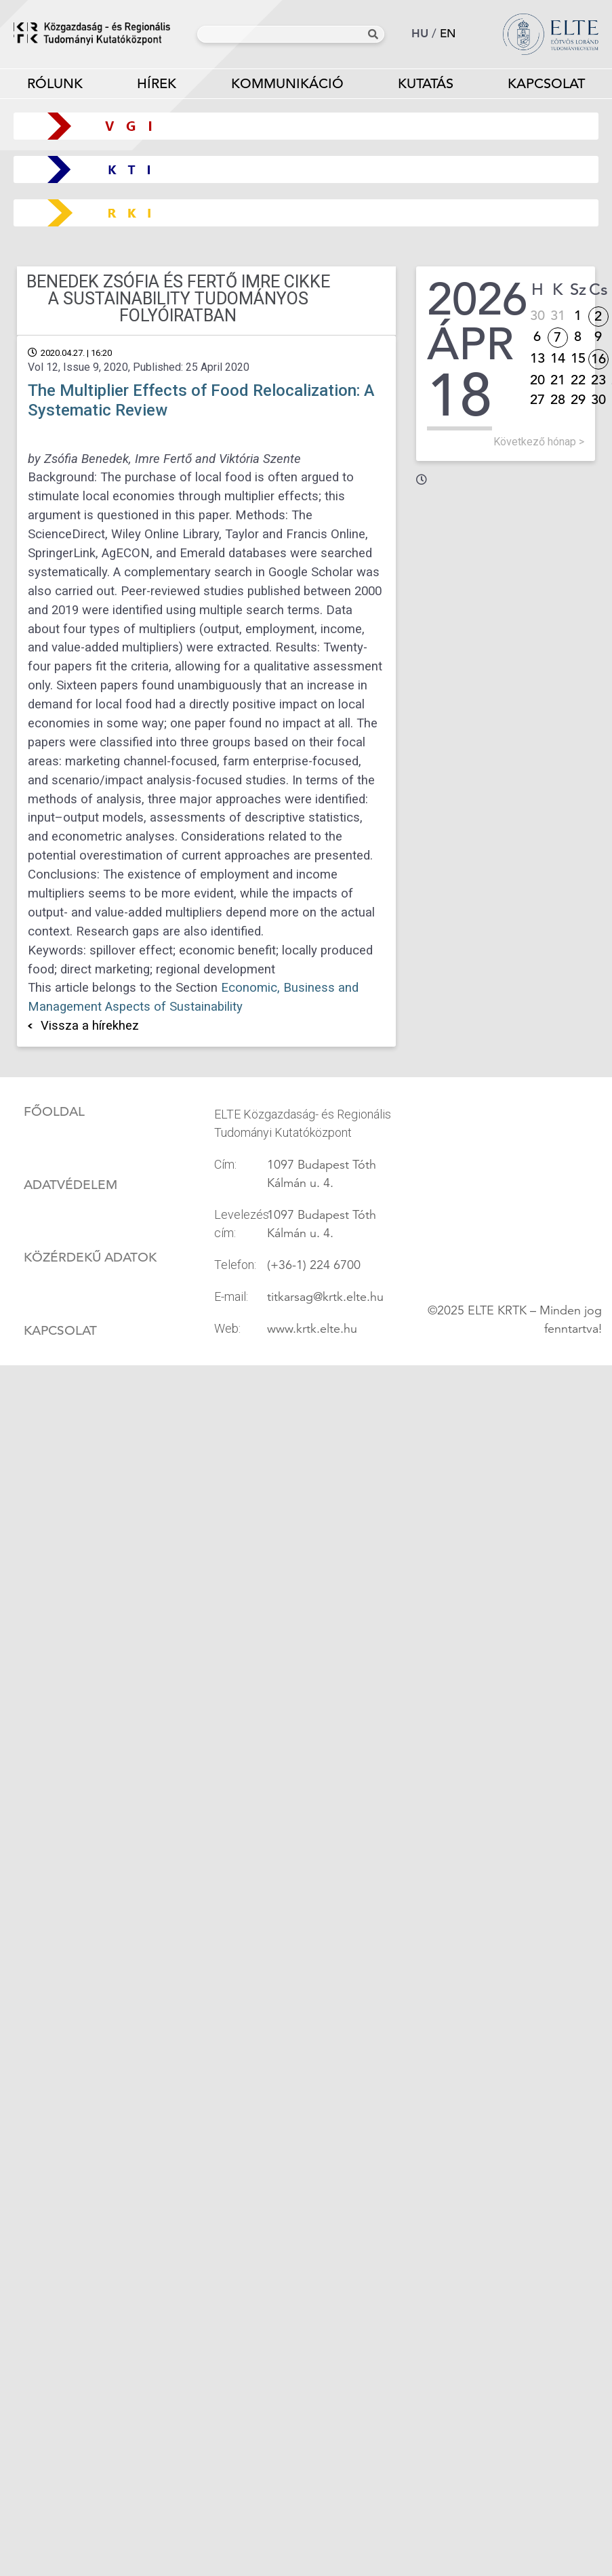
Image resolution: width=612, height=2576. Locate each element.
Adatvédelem (70, 1185)
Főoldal (54, 1112)
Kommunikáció (286, 86)
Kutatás (426, 86)
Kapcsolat (60, 1330)
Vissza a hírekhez (90, 1025)
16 (598, 358)
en (448, 33)
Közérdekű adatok (90, 1257)
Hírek (156, 83)
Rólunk (55, 86)
